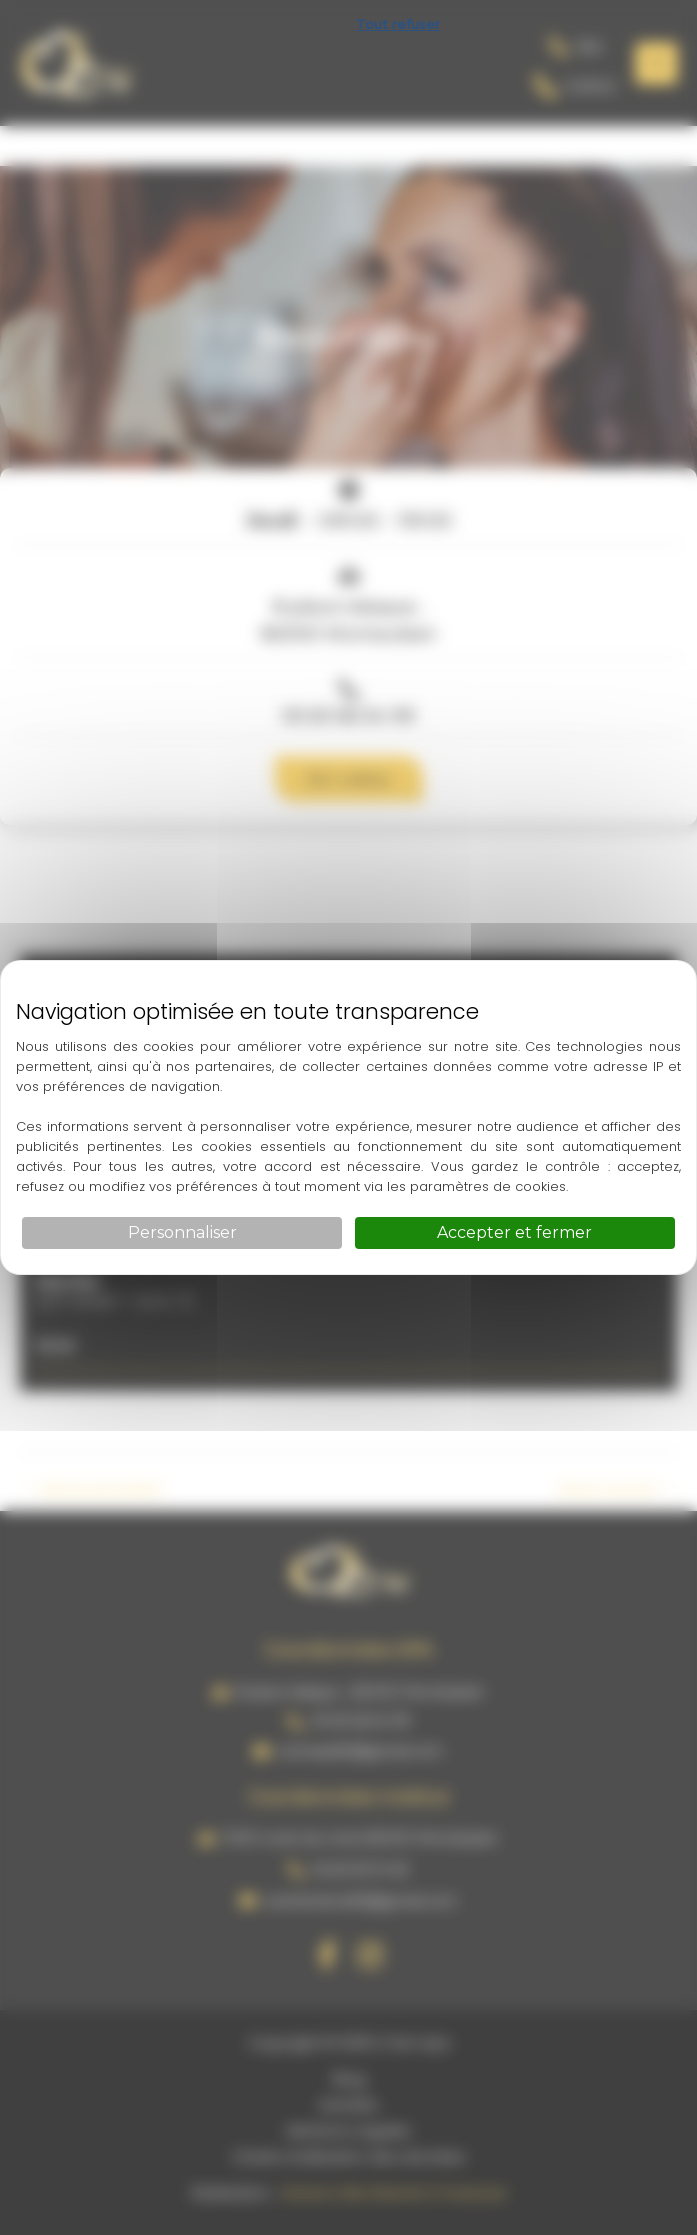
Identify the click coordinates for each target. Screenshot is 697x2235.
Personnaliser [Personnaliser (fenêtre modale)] (182, 1232)
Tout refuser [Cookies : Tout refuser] (398, 24)
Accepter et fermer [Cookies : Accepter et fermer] (514, 1232)
